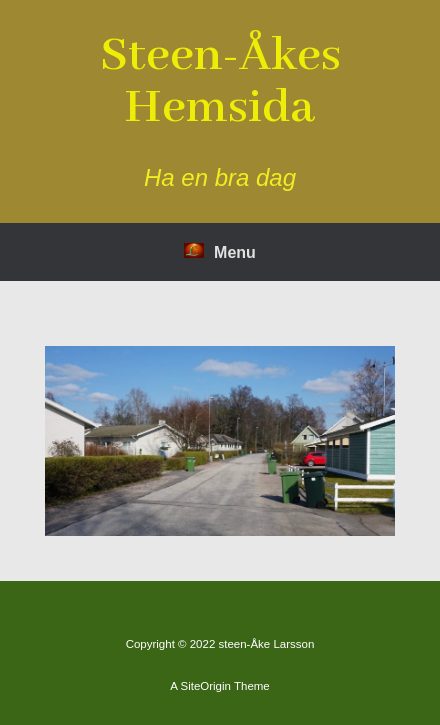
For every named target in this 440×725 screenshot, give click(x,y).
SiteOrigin (205, 686)
